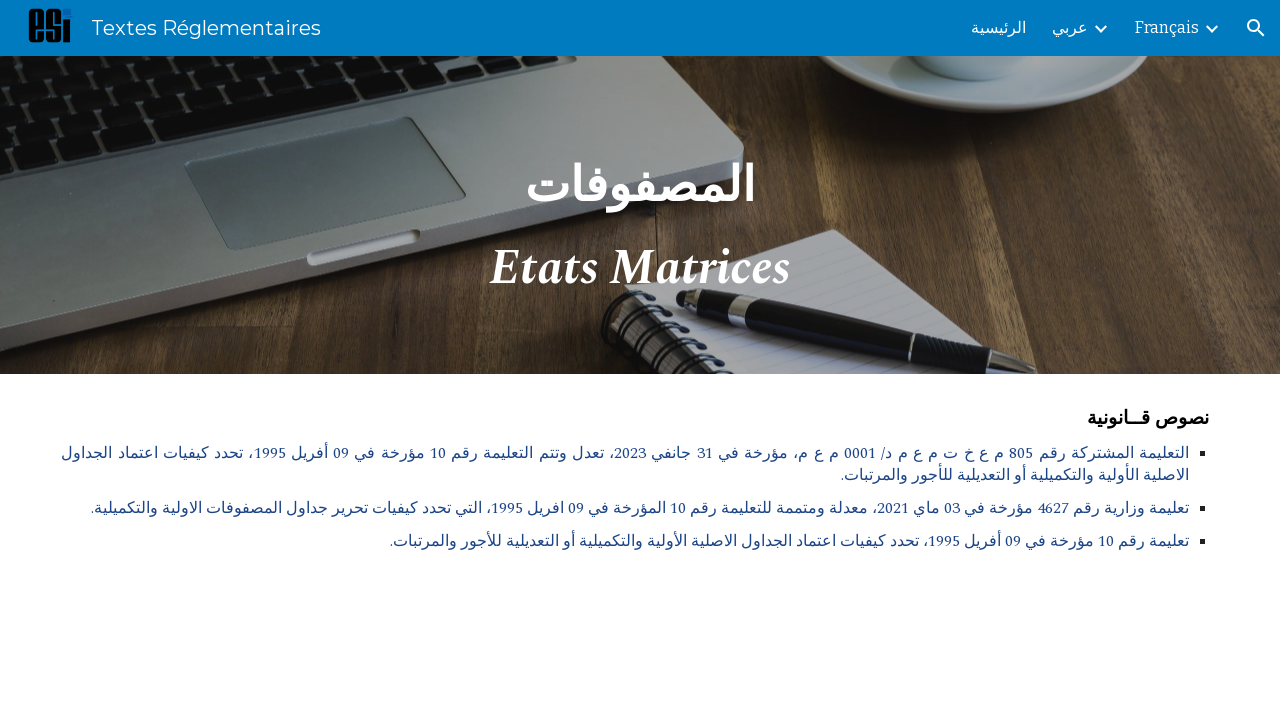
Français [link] (1167, 27)
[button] (1256, 28)
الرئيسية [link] (998, 27)
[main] (640, 215)
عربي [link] (1070, 27)
